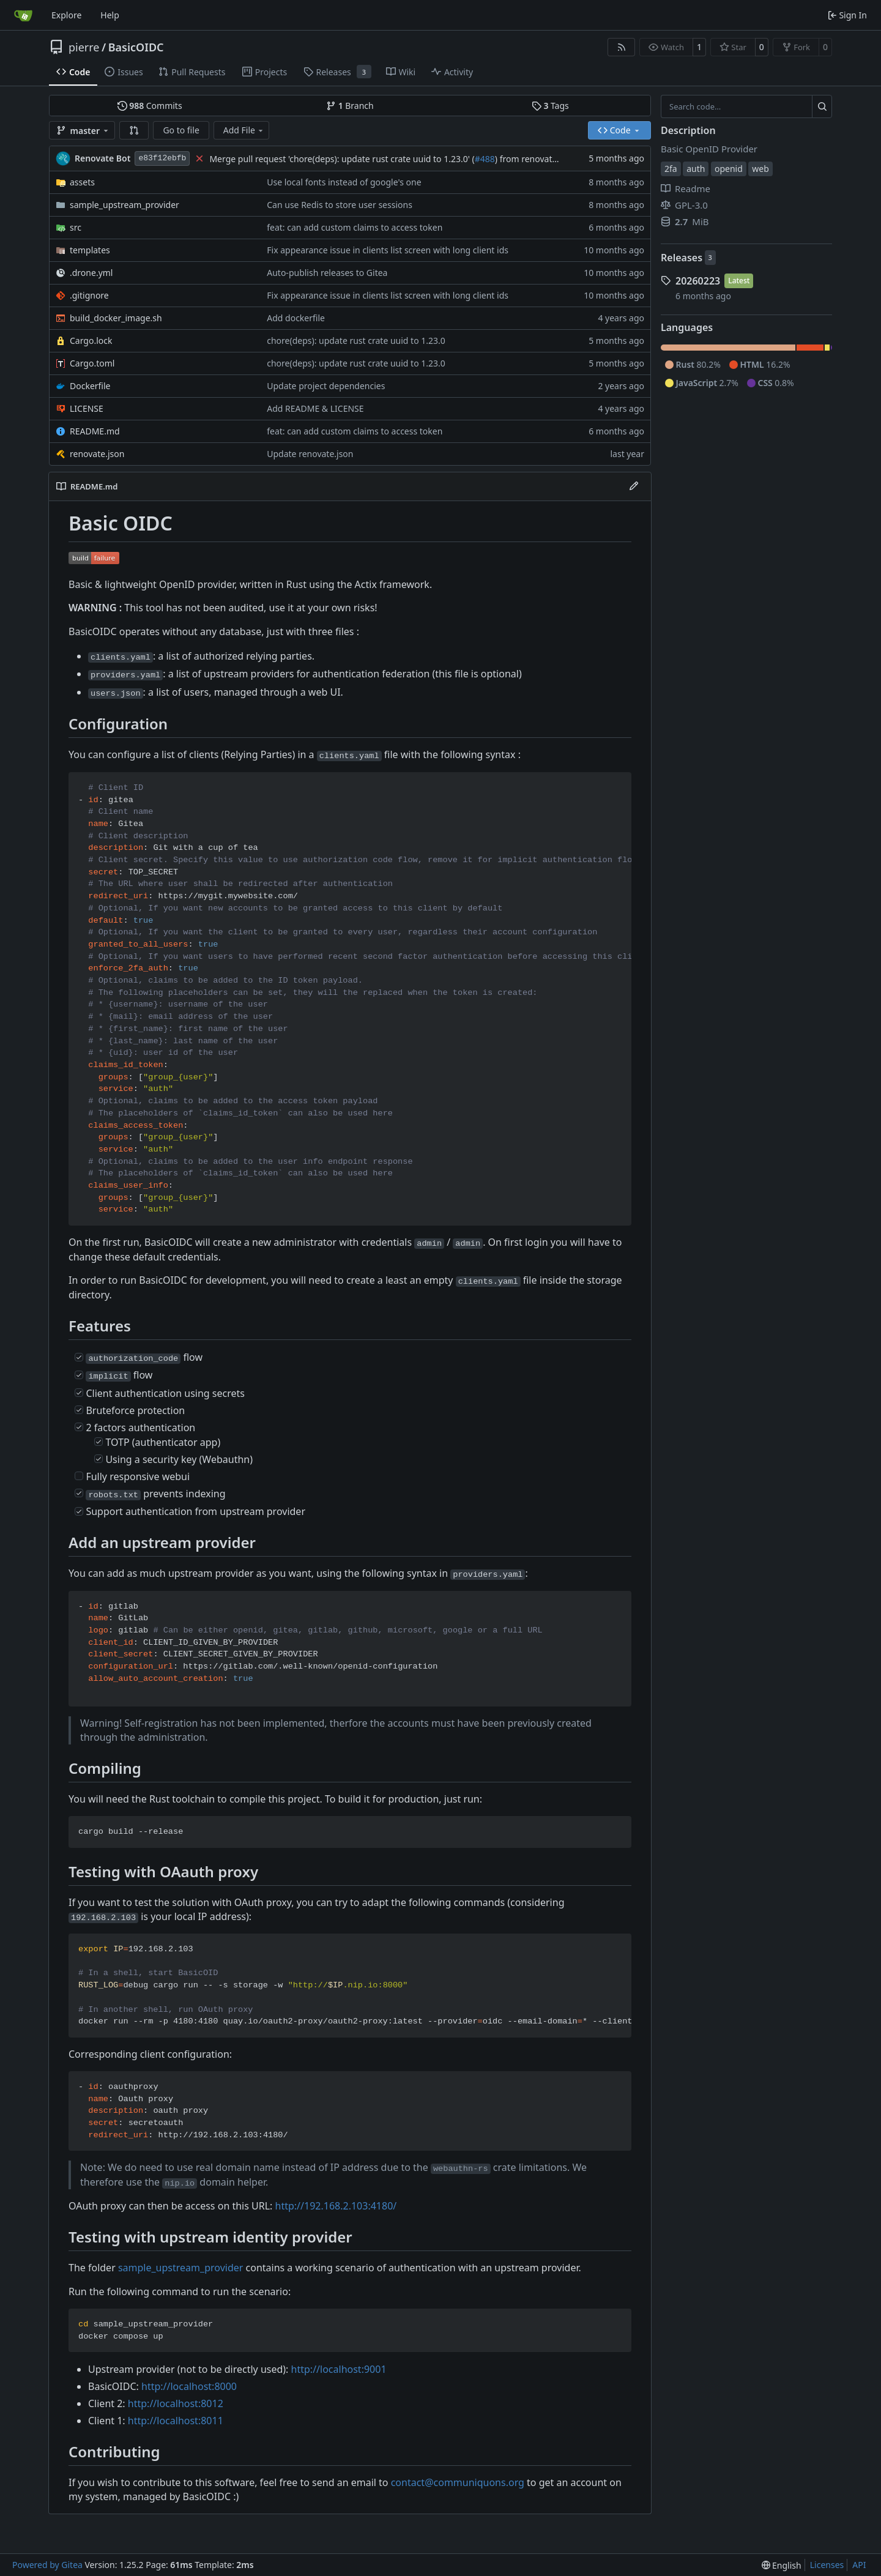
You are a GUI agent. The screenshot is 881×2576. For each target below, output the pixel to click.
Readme (685, 188)
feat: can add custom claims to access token (354, 227)
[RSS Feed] (622, 47)
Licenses (827, 2564)
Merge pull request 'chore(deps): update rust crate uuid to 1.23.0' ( (341, 159)
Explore (66, 15)
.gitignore (89, 295)
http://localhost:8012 (175, 2403)
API (859, 2564)
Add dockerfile (296, 318)
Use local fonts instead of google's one (344, 182)
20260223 (697, 281)
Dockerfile (90, 386)
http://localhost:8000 (189, 2386)
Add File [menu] (244, 130)
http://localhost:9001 (339, 2369)
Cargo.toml (92, 363)
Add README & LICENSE (315, 408)
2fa (670, 168)
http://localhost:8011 (175, 2420)
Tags (550, 105)
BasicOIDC (136, 47)
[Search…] (822, 106)
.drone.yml (91, 272)
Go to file (181, 130)
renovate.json (97, 454)
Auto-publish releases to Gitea (327, 272)
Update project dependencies (326, 386)
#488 (485, 159)
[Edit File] (634, 486)
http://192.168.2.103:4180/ (336, 2206)
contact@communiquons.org (457, 2482)
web (760, 168)
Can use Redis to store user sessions (339, 204)
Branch (350, 105)
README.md (95, 431)
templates (90, 250)
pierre (84, 47)
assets (82, 182)
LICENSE (86, 408)
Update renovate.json (310, 454)
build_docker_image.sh (116, 318)
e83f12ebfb (162, 158)
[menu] (781, 2565)
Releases (681, 257)
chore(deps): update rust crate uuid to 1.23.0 (356, 340)
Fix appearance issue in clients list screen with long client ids (387, 250)
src (75, 227)
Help (109, 15)
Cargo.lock (91, 340)
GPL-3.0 (684, 205)
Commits (149, 105)
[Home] (23, 15)
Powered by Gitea (47, 2564)
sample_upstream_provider (124, 204)
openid (729, 168)
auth (695, 168)
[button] (134, 130)
